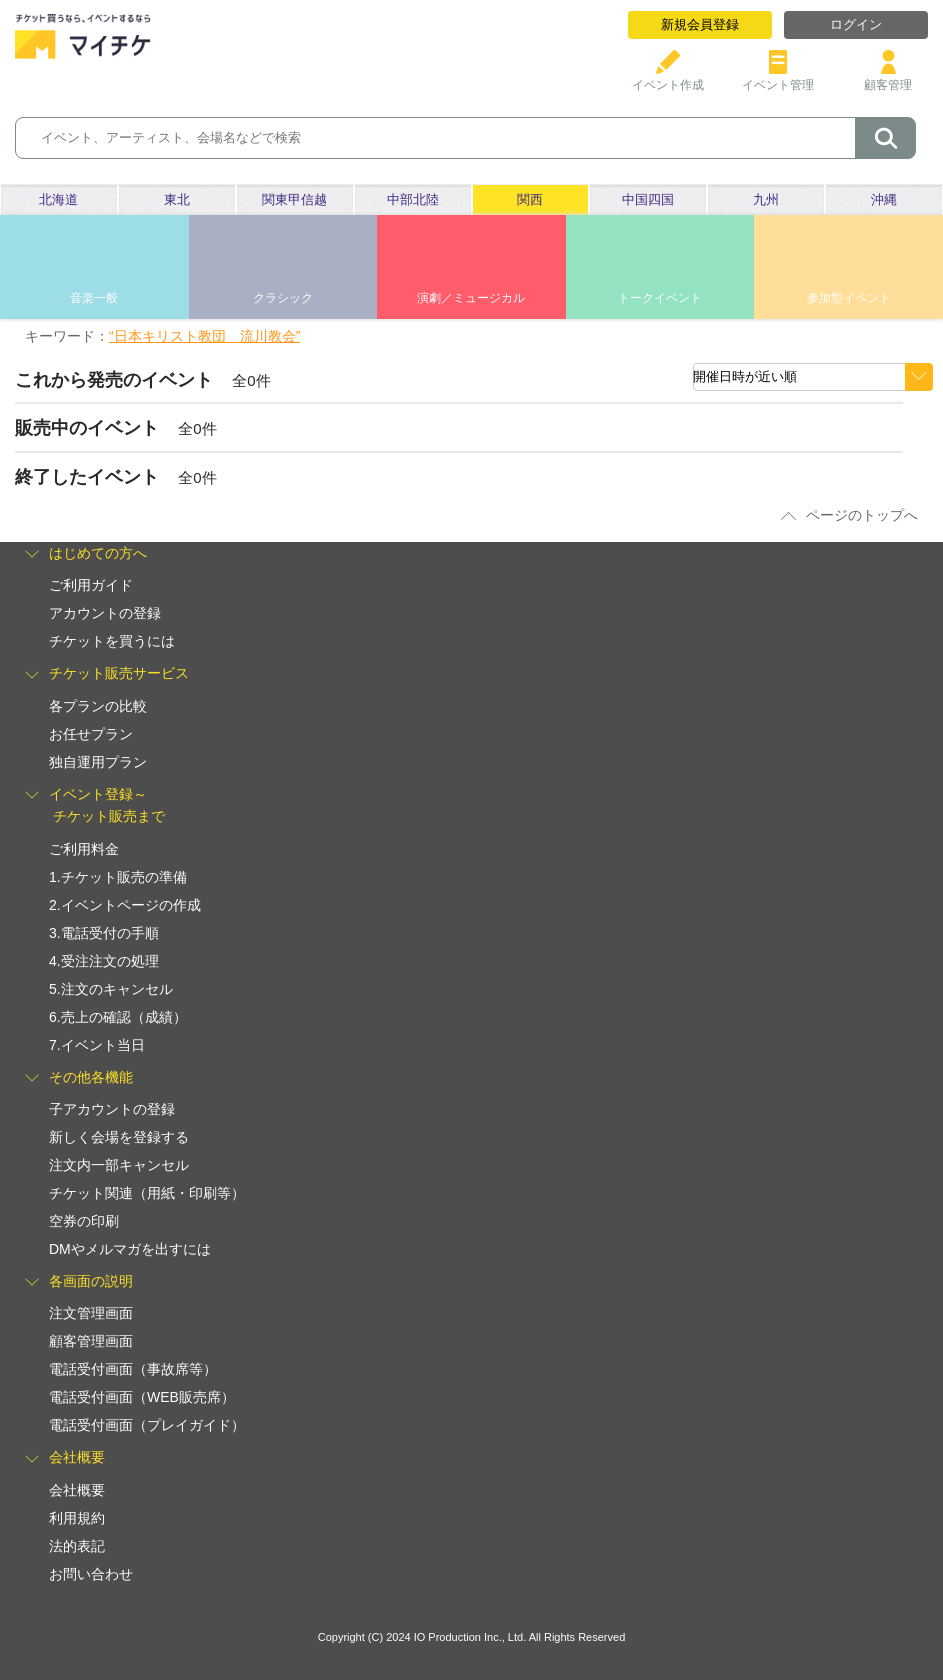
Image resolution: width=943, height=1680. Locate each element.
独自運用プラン (98, 762)
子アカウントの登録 (112, 1109)
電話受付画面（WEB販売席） (142, 1397)
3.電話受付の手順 (104, 933)
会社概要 (77, 1490)
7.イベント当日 (97, 1045)
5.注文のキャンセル (111, 989)
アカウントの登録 (105, 613)
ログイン (856, 24)
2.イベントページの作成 (125, 905)
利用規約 (77, 1518)
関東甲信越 (294, 199)
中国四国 (648, 199)
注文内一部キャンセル (119, 1165)
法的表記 (77, 1546)
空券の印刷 (84, 1221)
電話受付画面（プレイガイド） (147, 1425)
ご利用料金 (84, 849)
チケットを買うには (112, 641)
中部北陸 (413, 199)
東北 (177, 199)
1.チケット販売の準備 (118, 877)
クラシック (283, 298)
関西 (530, 199)
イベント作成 (668, 77)
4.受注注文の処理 (104, 961)
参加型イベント (849, 298)
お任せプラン (91, 734)
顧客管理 (888, 77)
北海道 (58, 199)
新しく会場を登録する (119, 1137)
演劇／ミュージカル (471, 298)
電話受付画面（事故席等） (133, 1369)
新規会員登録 (700, 24)
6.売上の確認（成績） (118, 1017)
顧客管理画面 (91, 1341)
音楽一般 (94, 298)
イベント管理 (778, 77)
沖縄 (884, 199)
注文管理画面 (91, 1313)
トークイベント (660, 298)
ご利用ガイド (91, 585)
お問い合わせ (91, 1574)
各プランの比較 (98, 706)
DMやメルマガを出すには (130, 1249)
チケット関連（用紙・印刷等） (147, 1193)
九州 (766, 199)
